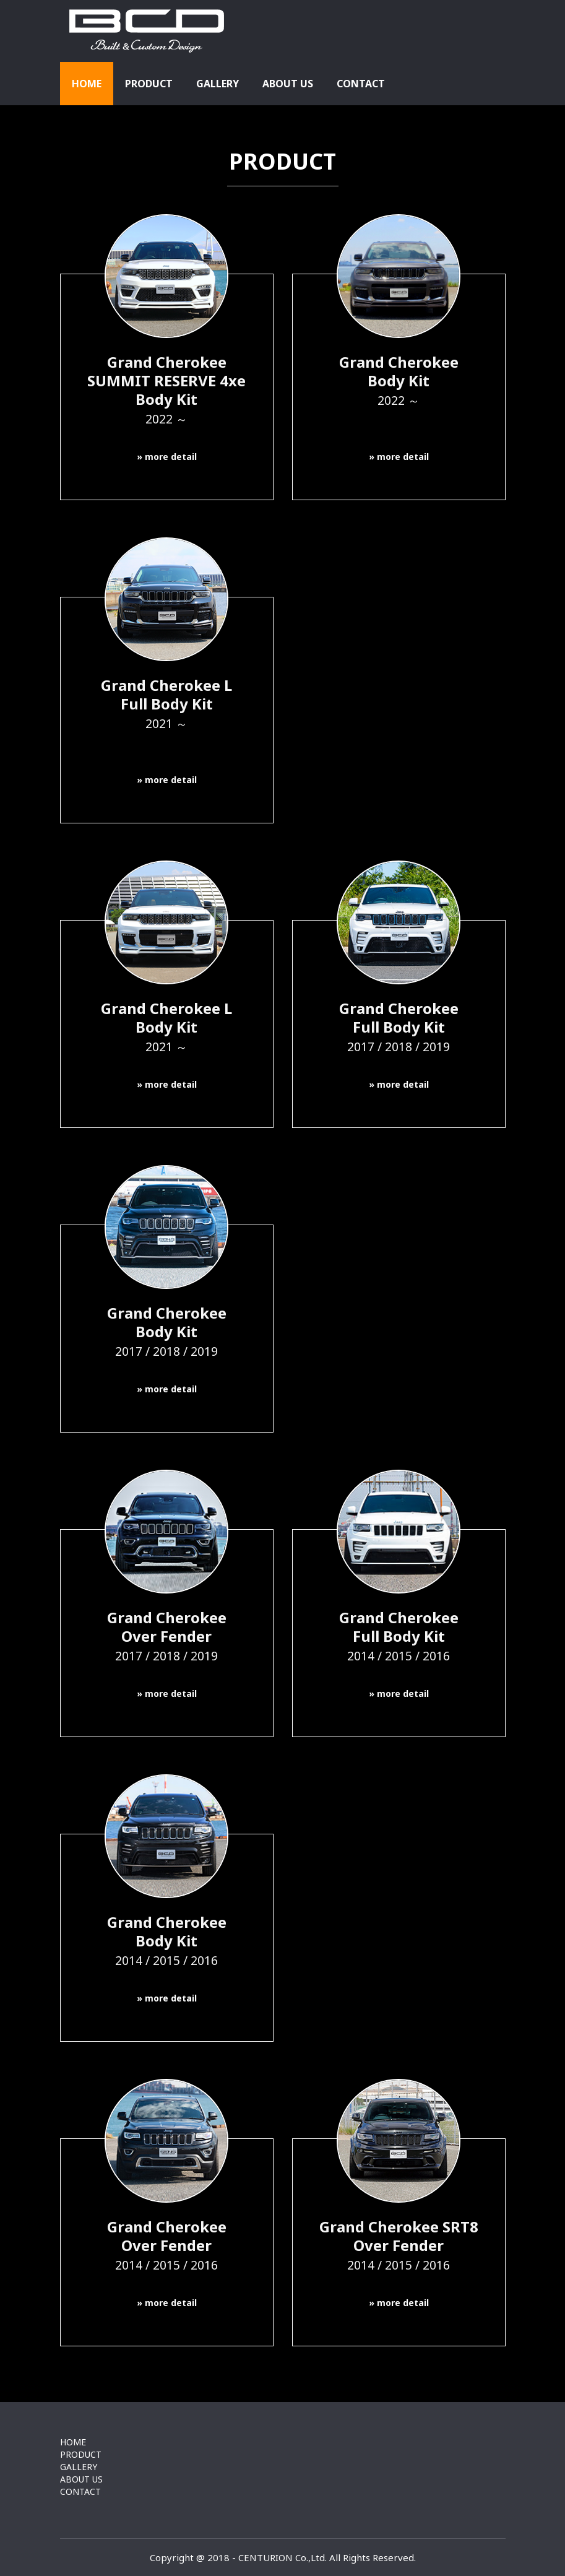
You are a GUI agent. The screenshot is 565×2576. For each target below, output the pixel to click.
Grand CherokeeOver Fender (166, 1635)
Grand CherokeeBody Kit (398, 390)
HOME (86, 83)
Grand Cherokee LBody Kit (166, 1026)
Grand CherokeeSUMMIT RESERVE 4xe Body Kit (166, 389)
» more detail (167, 456)
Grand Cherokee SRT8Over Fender (398, 2244)
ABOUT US (287, 83)
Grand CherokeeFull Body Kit (399, 1026)
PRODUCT (149, 83)
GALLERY (217, 83)
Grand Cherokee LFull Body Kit (166, 713)
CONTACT (361, 83)
